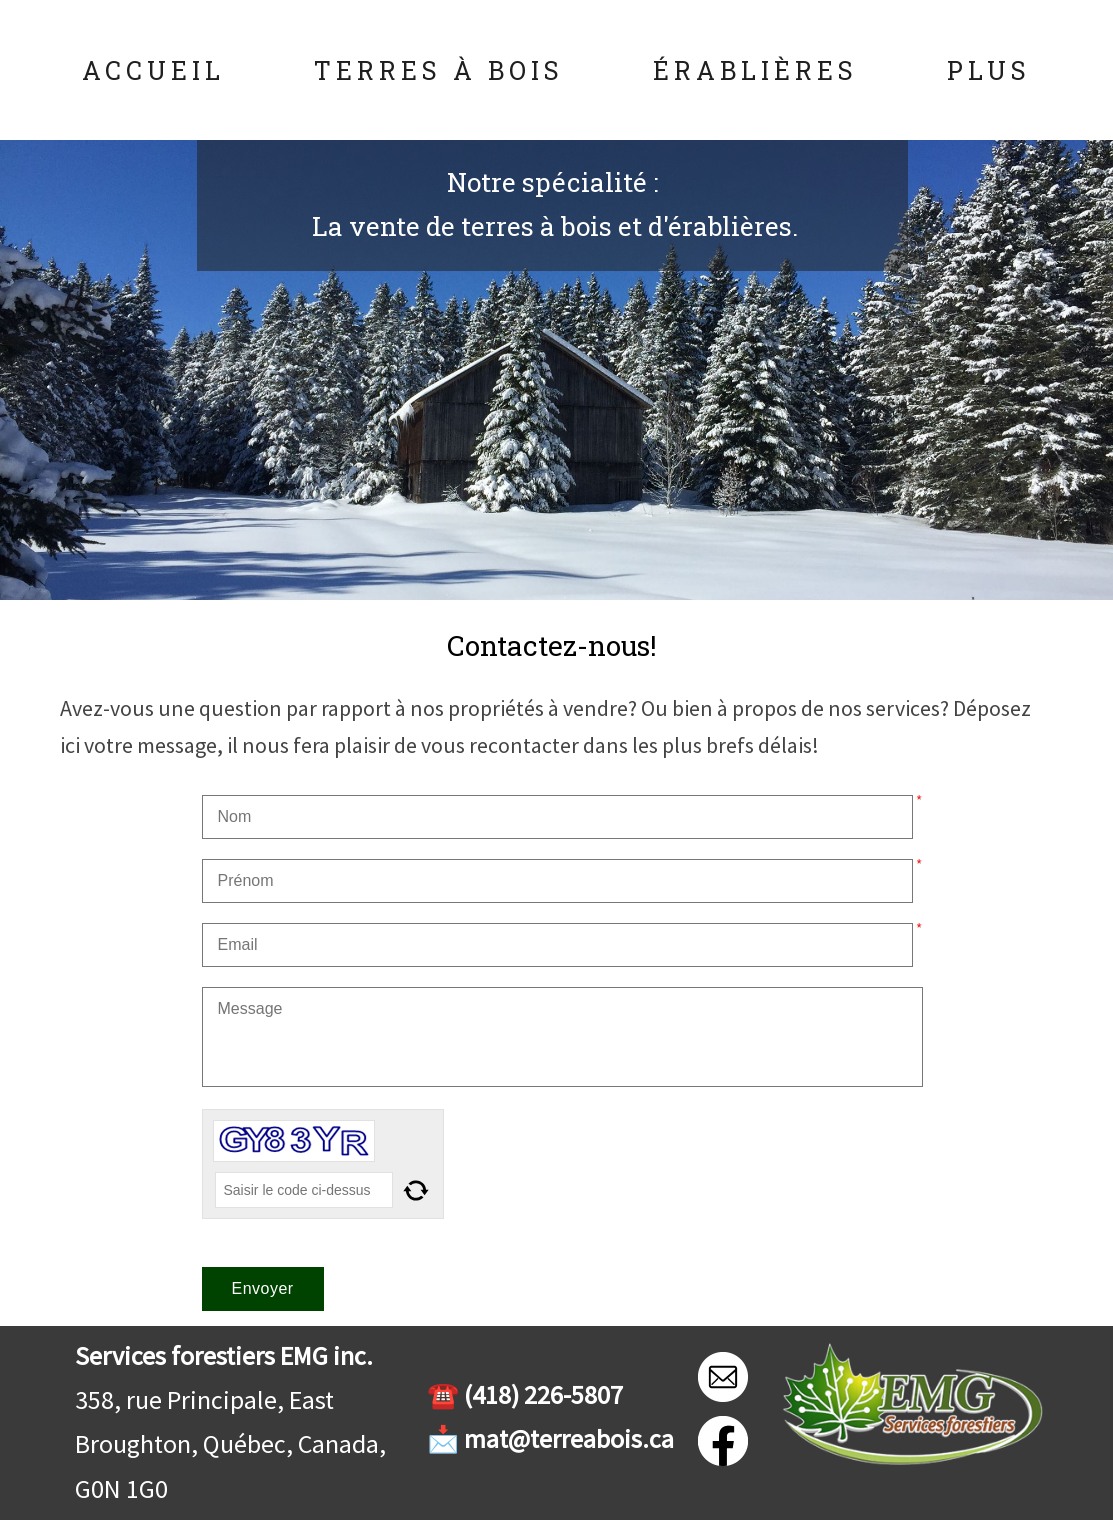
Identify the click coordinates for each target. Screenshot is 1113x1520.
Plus (989, 70)
